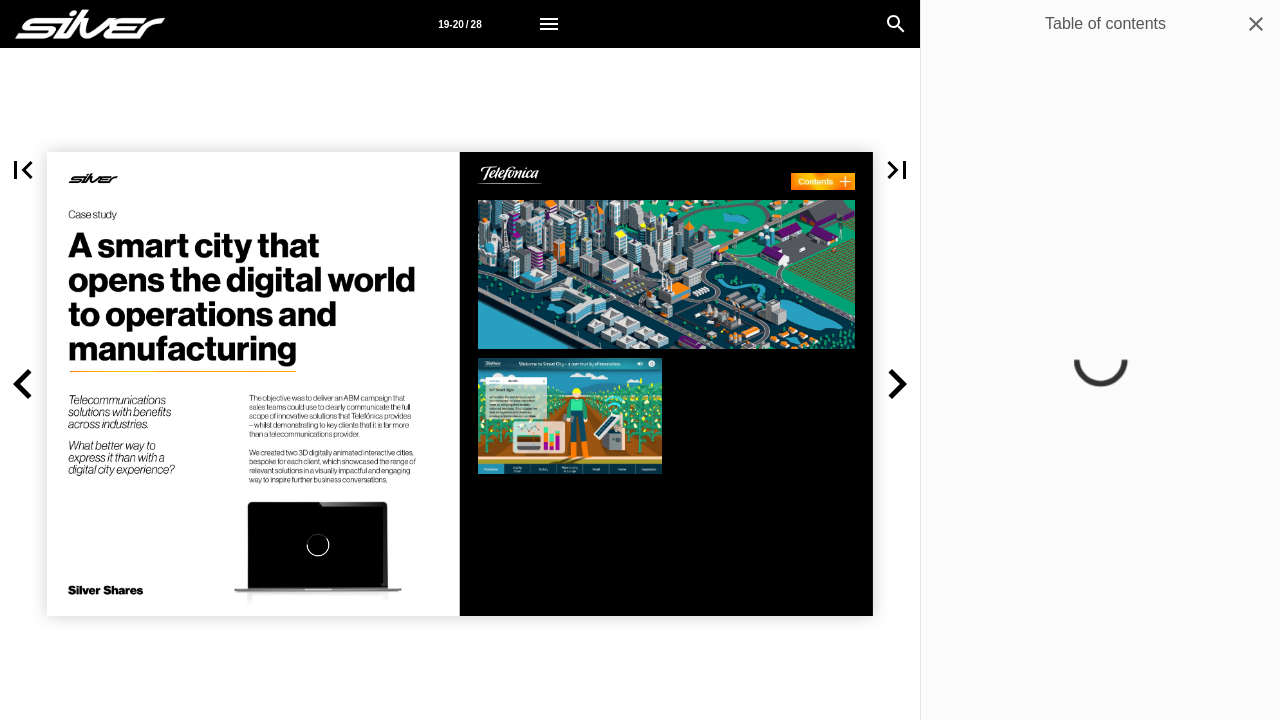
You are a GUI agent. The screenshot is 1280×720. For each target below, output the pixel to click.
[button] (23, 384)
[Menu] (549, 24)
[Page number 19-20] (460, 24)
